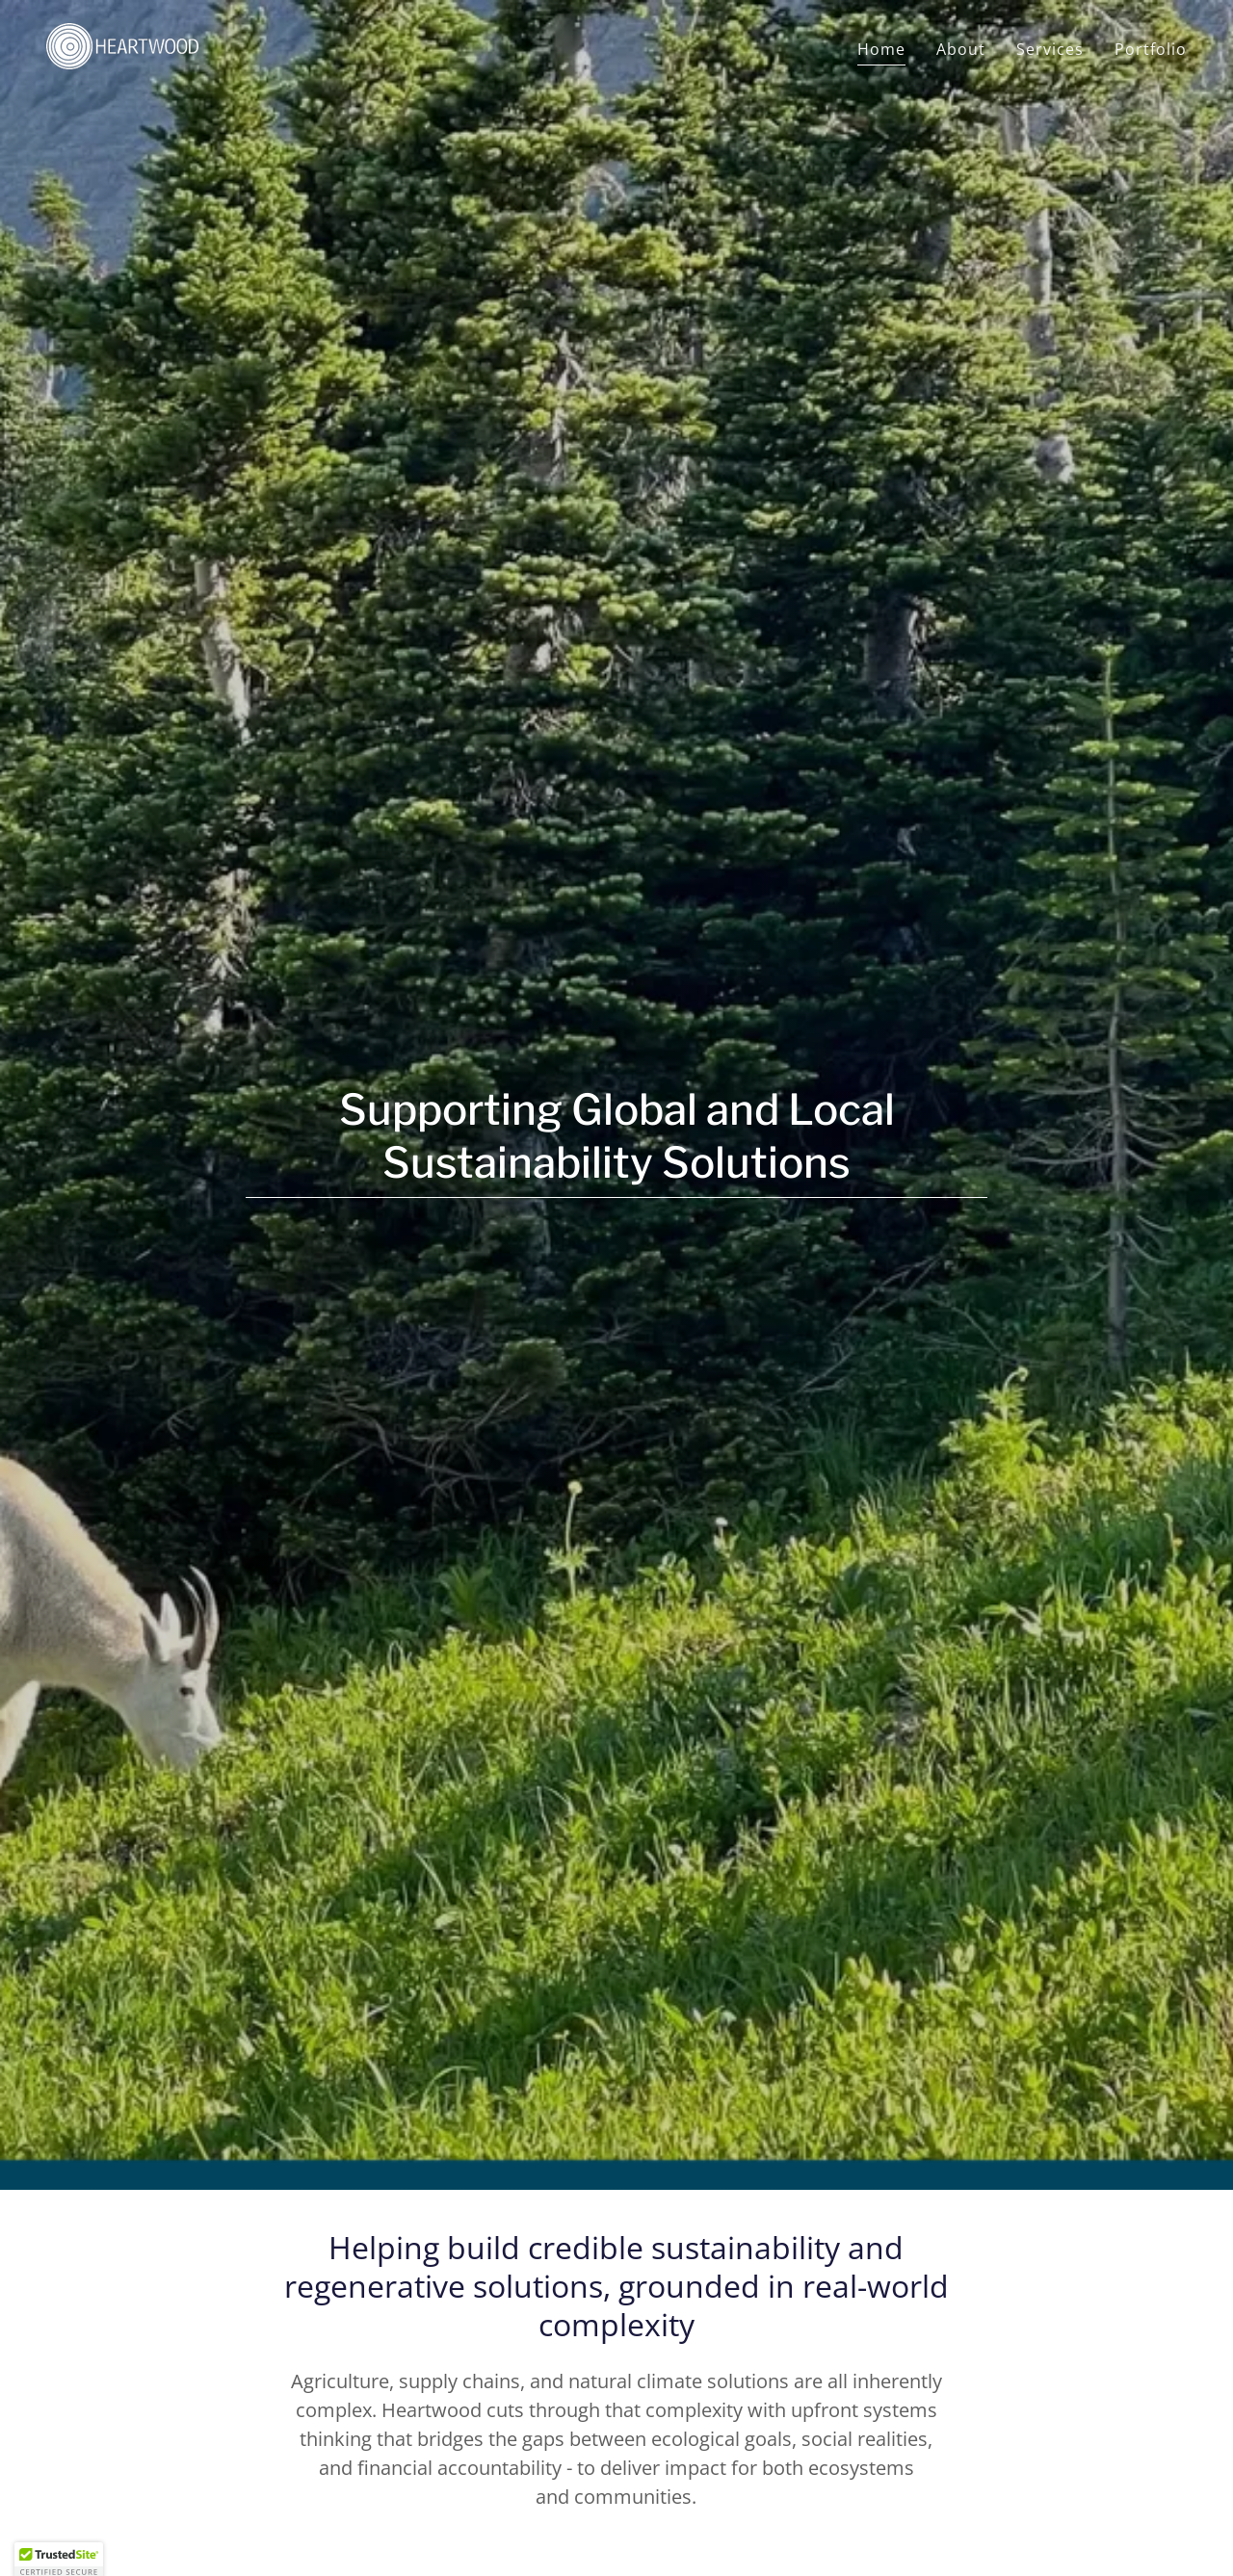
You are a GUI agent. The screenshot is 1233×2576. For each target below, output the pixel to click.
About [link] (960, 49)
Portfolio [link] (1151, 49)
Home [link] (881, 49)
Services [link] (1050, 49)
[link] (122, 44)
